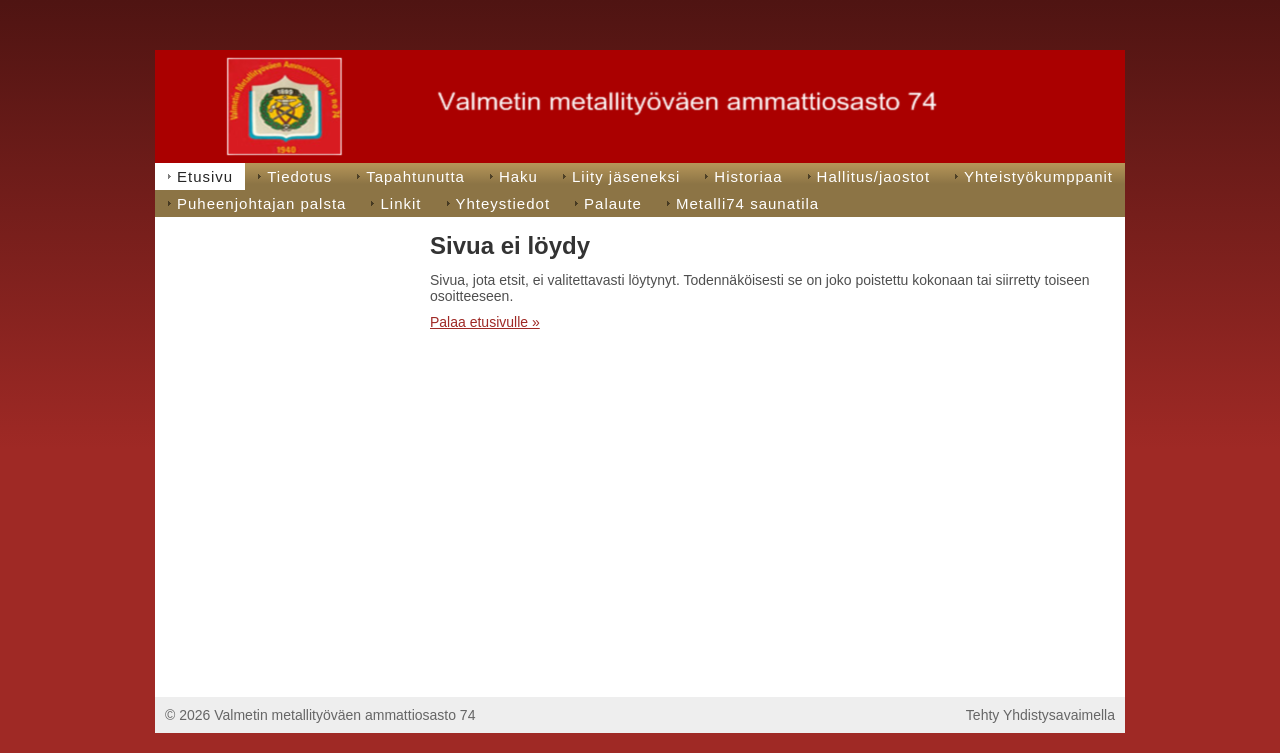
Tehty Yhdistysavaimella (1040, 715)
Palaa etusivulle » (485, 322)
